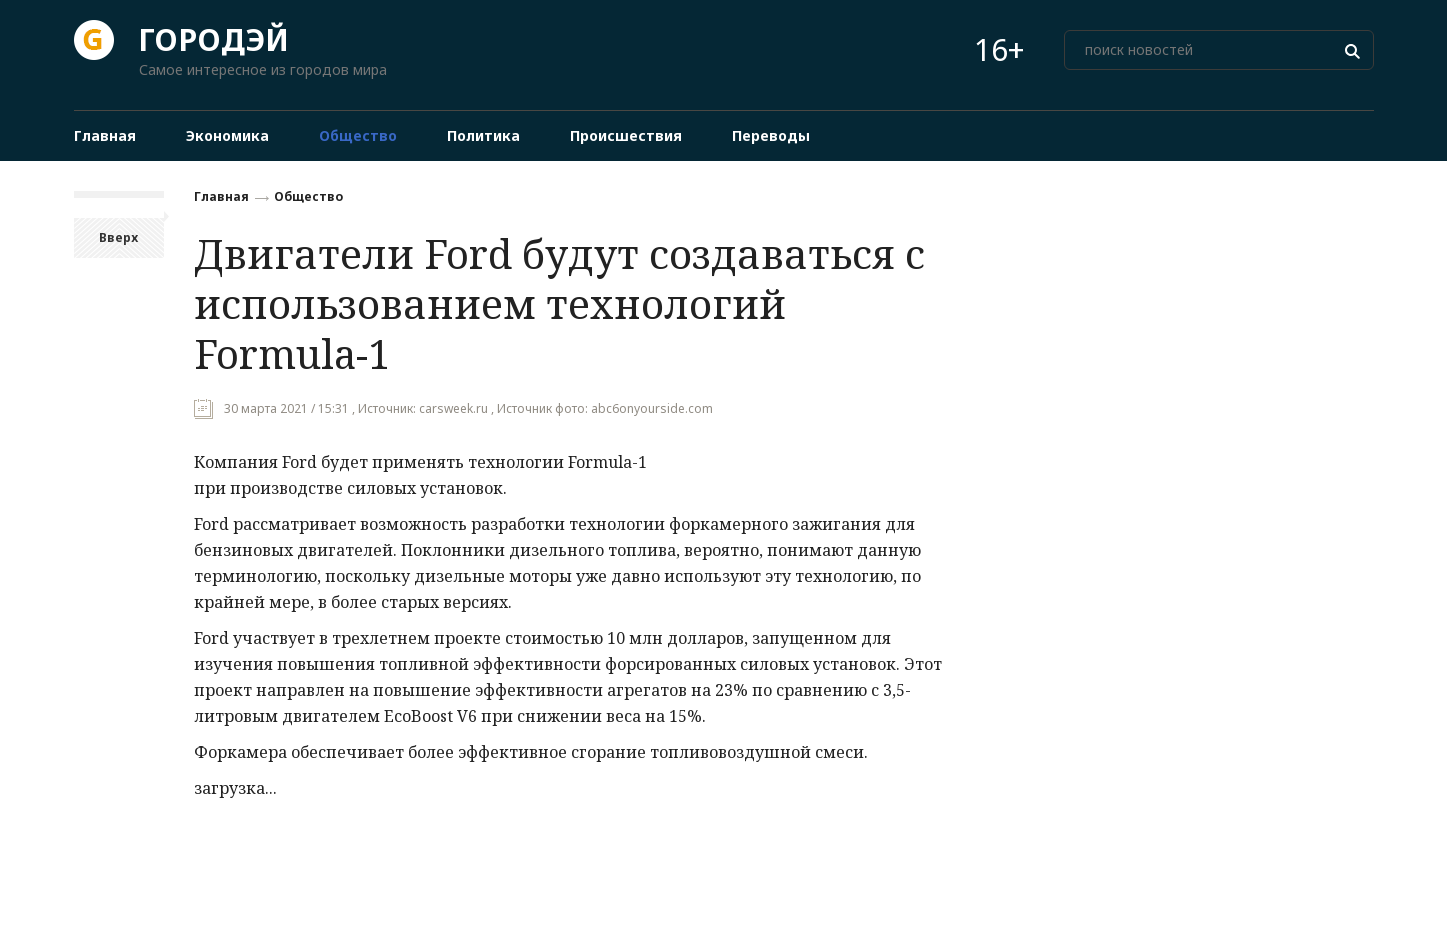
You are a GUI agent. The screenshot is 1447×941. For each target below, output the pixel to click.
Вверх (118, 237)
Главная (221, 196)
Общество (308, 196)
